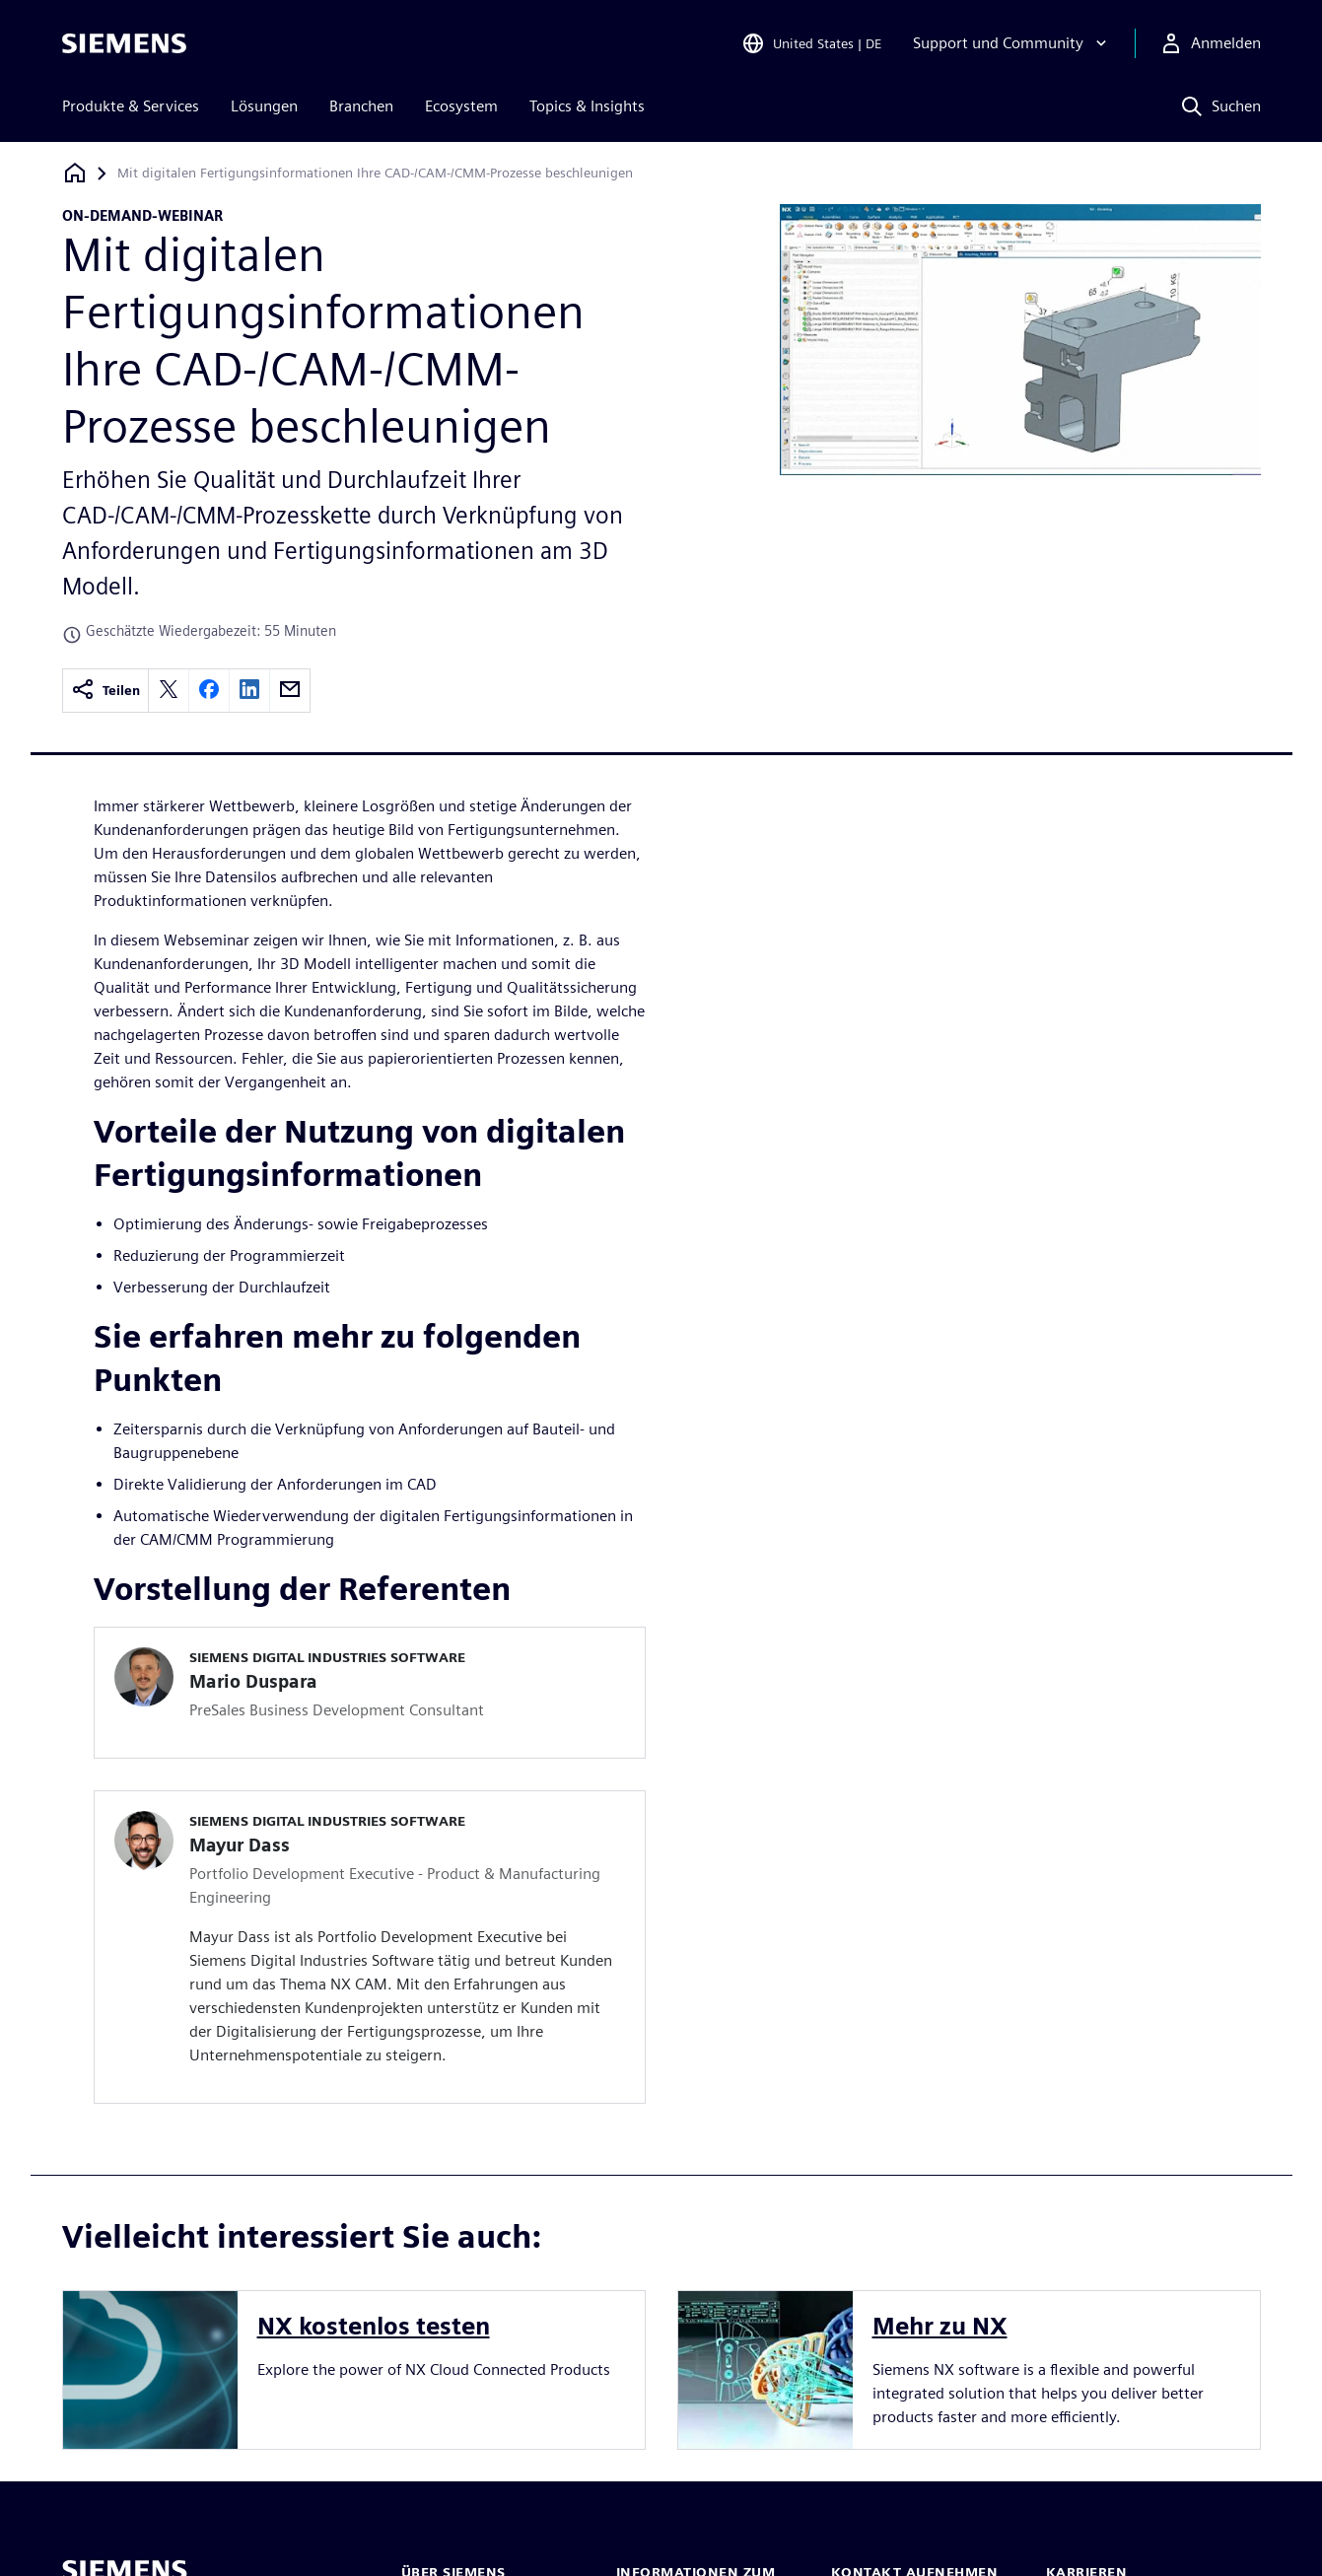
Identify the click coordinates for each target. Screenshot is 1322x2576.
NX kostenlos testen (373, 2326)
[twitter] (168, 690)
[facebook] (209, 690)
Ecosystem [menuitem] (461, 106)
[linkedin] (249, 690)
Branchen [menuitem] (361, 106)
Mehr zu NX (940, 2326)
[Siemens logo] (124, 43)
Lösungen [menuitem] (264, 106)
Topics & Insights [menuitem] (587, 106)
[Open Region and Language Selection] (811, 43)
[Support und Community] (1012, 43)
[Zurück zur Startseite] (75, 173)
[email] (290, 690)
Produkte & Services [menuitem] (130, 106)
